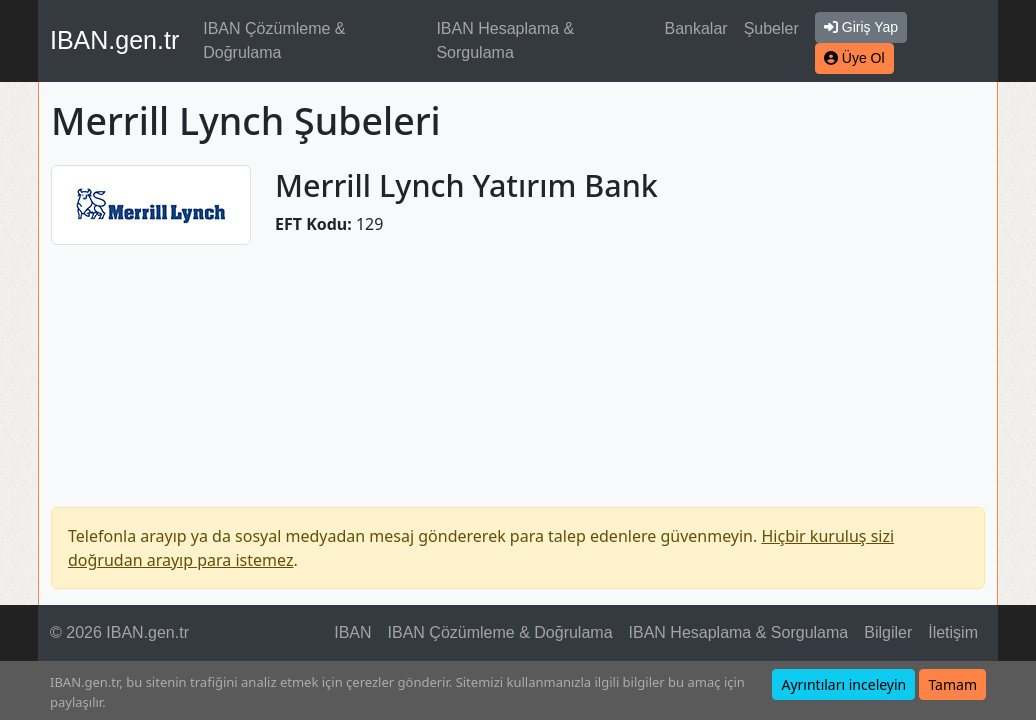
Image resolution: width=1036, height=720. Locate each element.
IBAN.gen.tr (114, 40)
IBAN (352, 632)
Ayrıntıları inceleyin (843, 684)
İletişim (953, 632)
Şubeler (771, 28)
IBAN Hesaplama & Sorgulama (505, 40)
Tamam (952, 684)
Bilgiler (888, 632)
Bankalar (695, 28)
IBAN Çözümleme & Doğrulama (274, 40)
